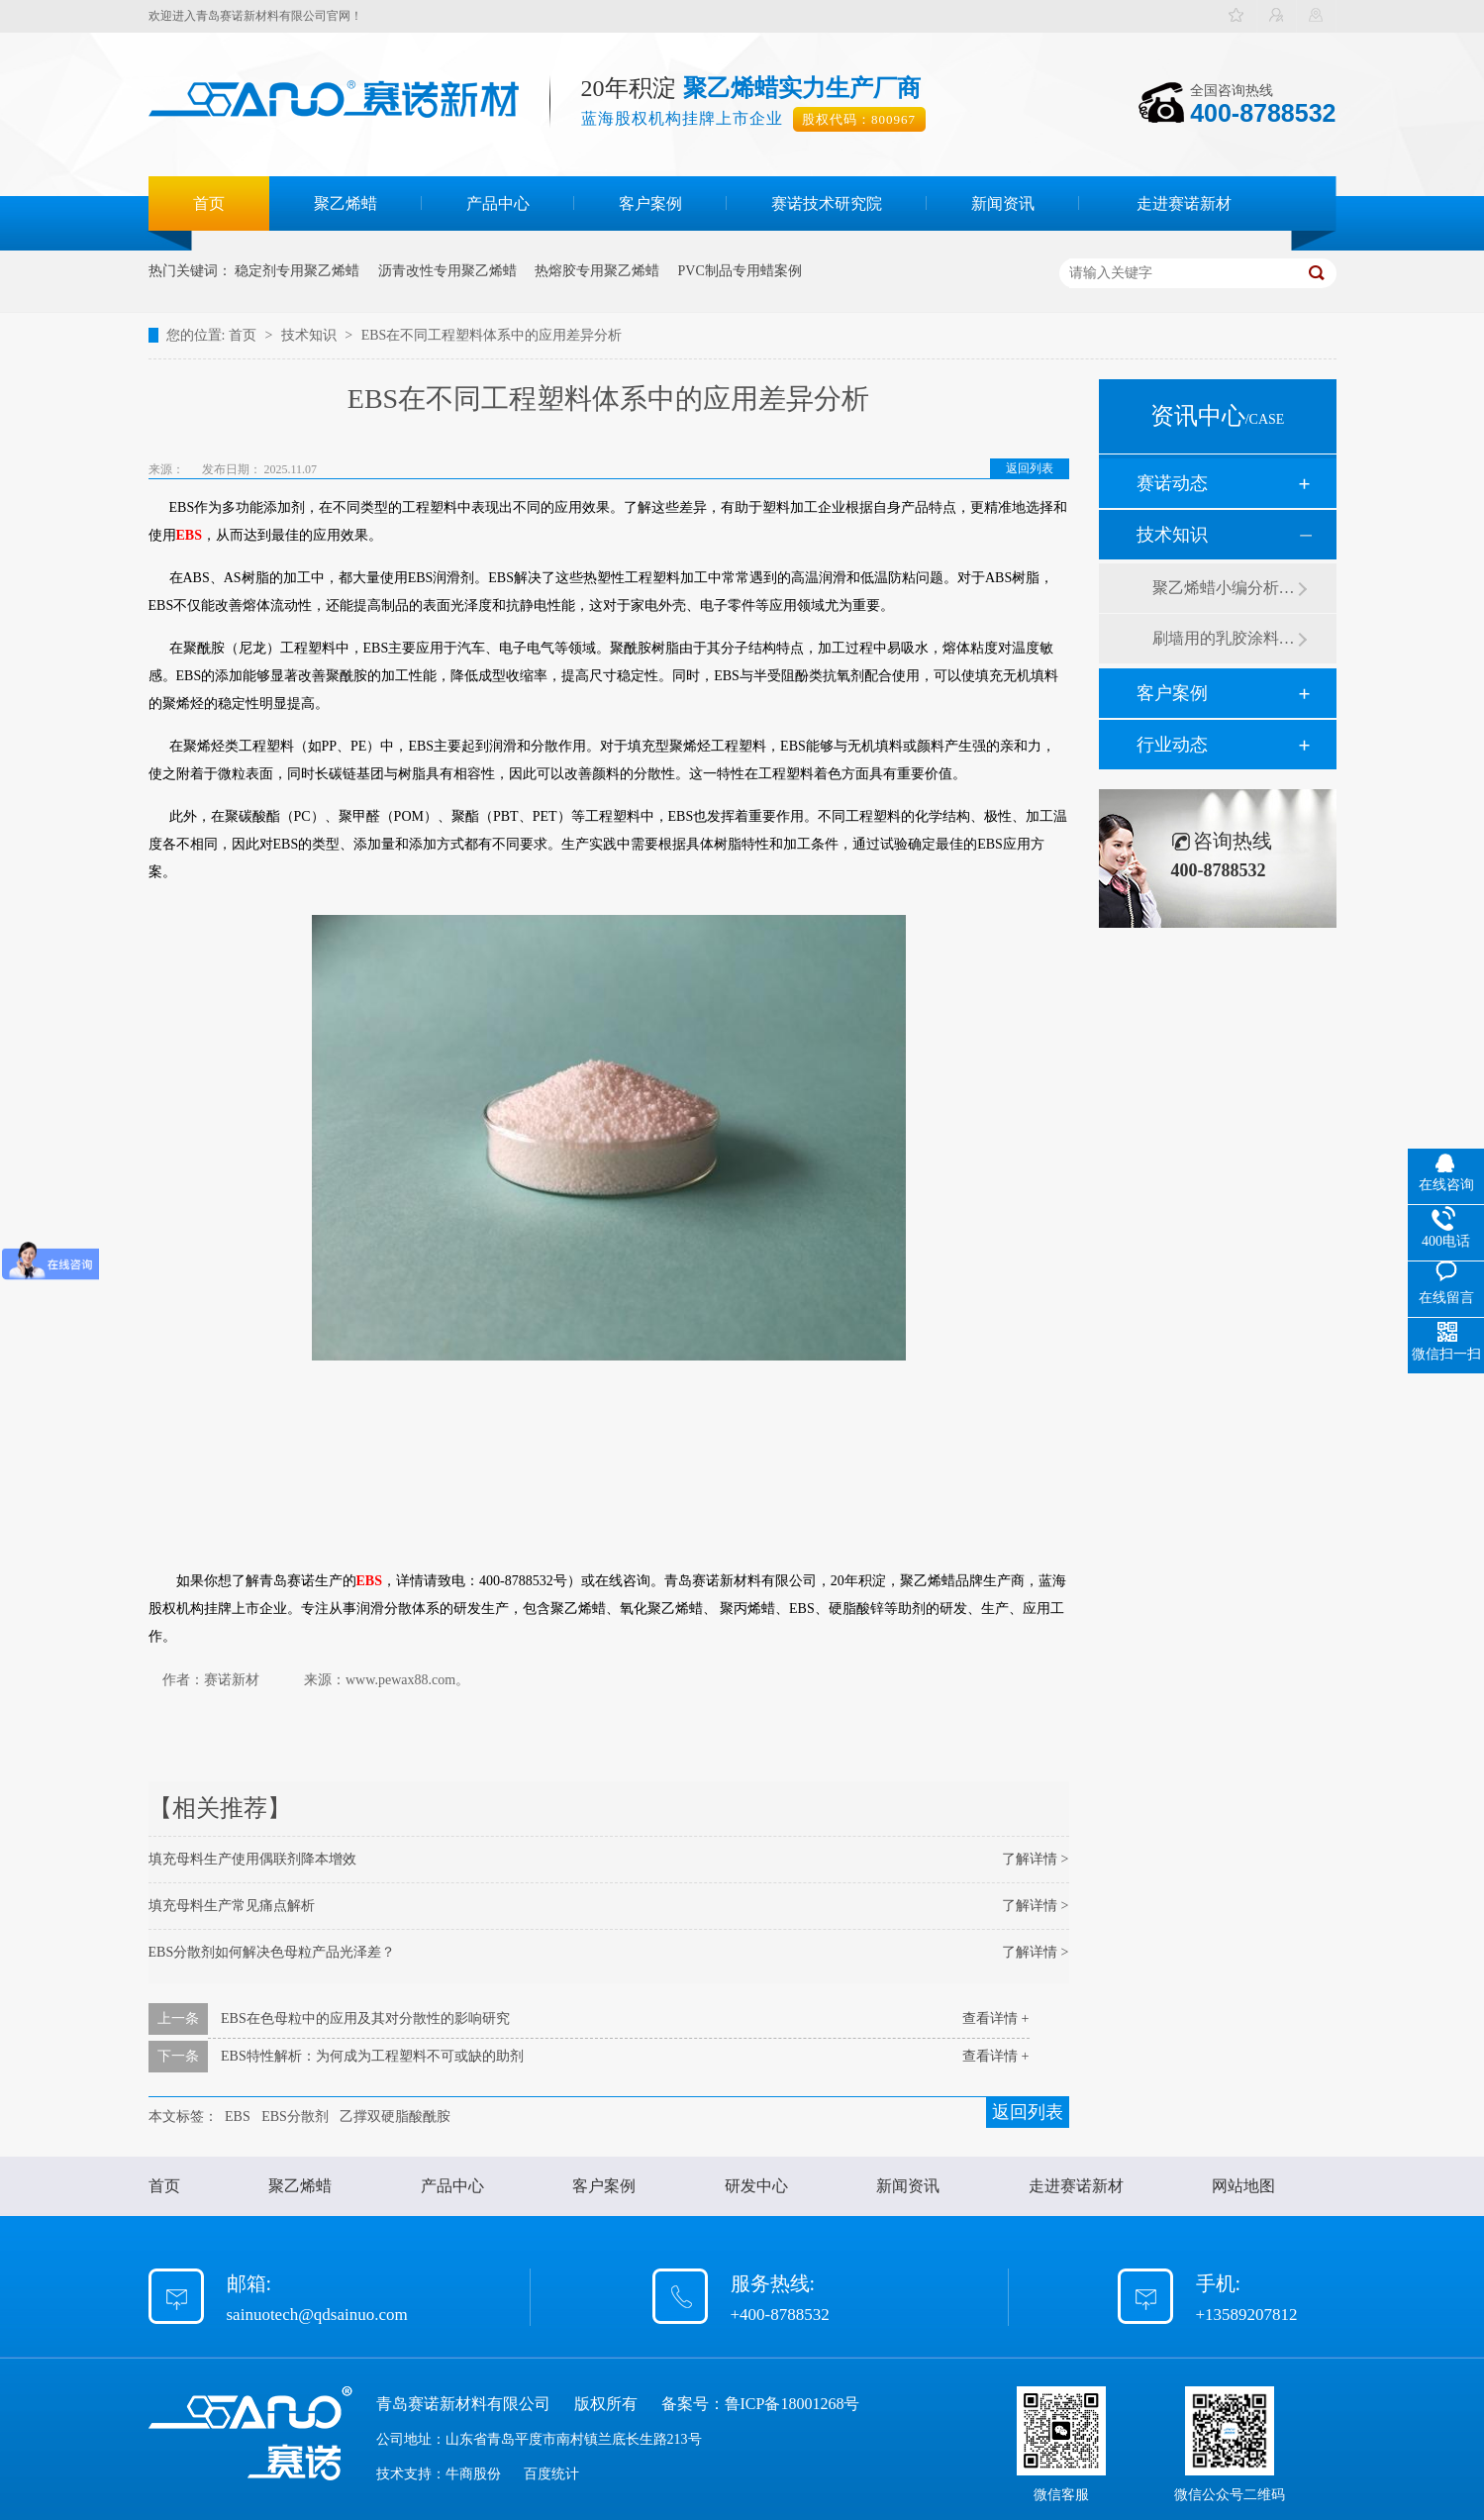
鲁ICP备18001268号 (792, 2403)
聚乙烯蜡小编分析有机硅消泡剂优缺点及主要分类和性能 (1224, 587)
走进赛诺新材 (1184, 203)
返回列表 (1029, 468)
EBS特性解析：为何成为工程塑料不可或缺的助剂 (372, 2056)
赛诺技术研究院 (826, 203)
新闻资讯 (1003, 203)
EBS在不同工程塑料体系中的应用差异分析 (492, 335)
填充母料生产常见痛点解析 (231, 1905)
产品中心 (498, 203)
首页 (209, 203)
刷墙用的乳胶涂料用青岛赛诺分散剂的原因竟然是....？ (1224, 638)
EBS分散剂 (295, 2116)
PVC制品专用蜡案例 (740, 270)
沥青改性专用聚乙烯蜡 (447, 270)
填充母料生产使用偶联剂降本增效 (252, 1859)
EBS (237, 2116)
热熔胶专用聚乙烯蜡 (597, 270)
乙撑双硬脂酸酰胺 (395, 2116)
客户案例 (650, 203)
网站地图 (1243, 2185)
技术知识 (311, 335)
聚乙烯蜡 (345, 203)
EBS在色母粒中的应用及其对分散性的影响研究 (365, 2018)
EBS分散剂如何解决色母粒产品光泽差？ (272, 1952)
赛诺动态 (1172, 483)
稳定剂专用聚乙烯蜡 (297, 270)
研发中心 (756, 2185)
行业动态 (1172, 745)
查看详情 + (995, 2018)
